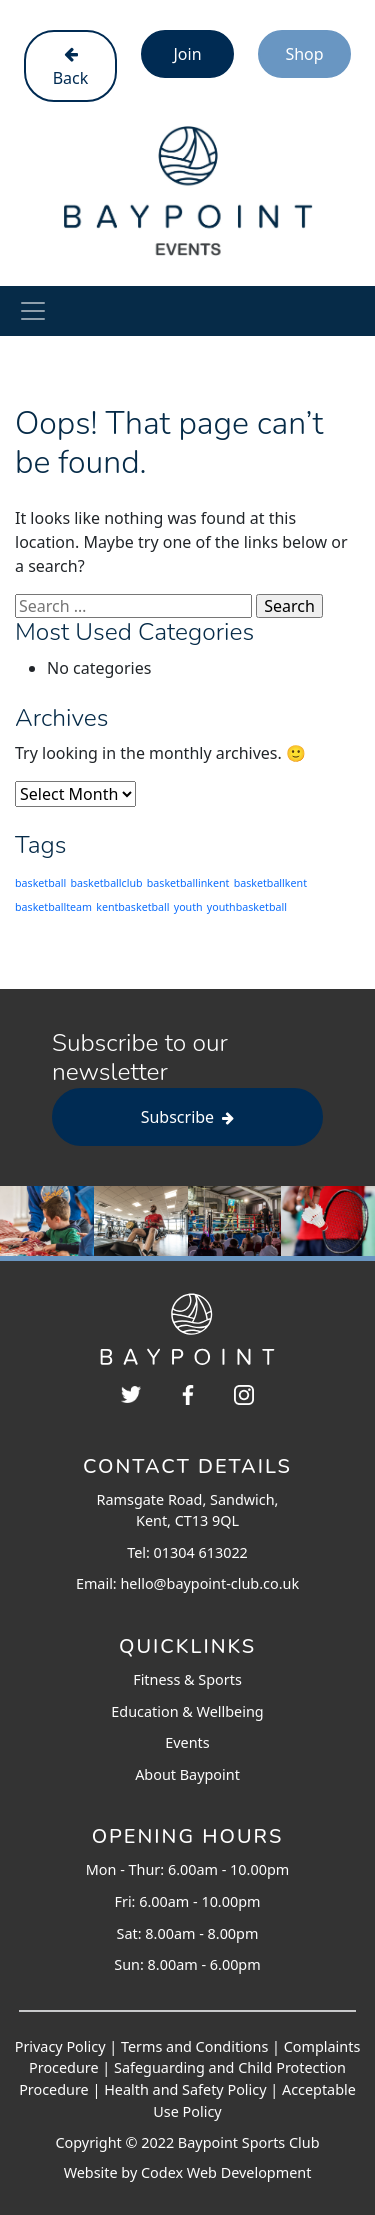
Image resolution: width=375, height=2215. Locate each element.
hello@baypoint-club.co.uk (209, 1583)
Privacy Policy (60, 2046)
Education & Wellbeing (187, 1711)
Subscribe (188, 1117)
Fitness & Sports (187, 1679)
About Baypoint (187, 1774)
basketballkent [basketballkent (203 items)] (270, 883)
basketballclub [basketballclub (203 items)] (106, 883)
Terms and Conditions (194, 2046)
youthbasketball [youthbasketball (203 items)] (247, 907)
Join (187, 54)
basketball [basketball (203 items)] (40, 883)
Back (71, 67)
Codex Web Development (226, 2172)
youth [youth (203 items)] (188, 907)
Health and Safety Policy (185, 2089)
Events (187, 1742)
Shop (304, 54)
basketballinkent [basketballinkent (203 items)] (188, 883)
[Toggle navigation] (33, 311)
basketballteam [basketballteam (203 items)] (53, 907)
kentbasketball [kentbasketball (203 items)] (132, 907)
